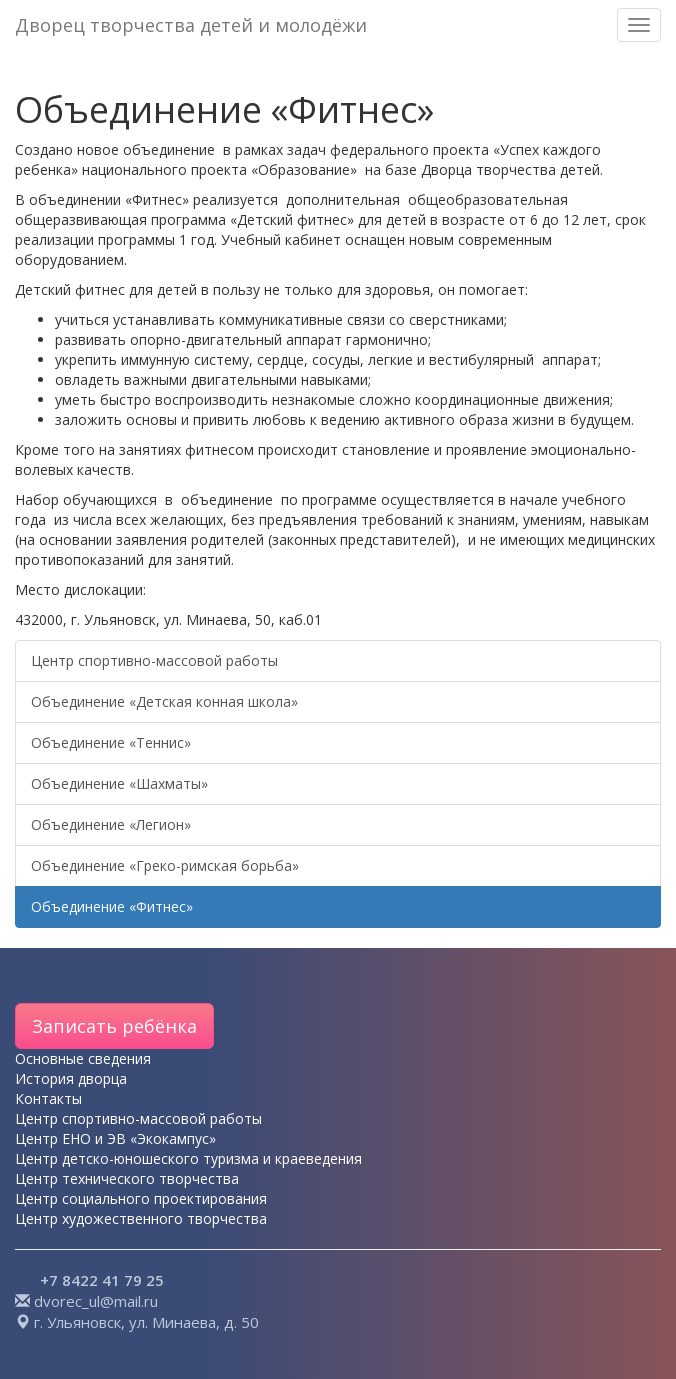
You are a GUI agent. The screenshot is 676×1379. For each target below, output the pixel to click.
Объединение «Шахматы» (119, 783)
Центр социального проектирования (141, 1198)
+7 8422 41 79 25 (102, 1280)
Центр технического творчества (127, 1178)
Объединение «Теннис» (111, 742)
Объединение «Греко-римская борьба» (165, 865)
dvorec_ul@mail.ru (96, 1301)
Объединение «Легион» (111, 824)
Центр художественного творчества (141, 1218)
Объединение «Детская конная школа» (164, 701)
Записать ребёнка (114, 1026)
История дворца (71, 1078)
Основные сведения (83, 1058)
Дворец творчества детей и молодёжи (191, 25)
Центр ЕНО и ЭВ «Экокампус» (115, 1138)
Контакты (48, 1098)
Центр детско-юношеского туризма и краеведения (188, 1158)
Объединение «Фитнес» (112, 906)
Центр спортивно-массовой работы (154, 660)
